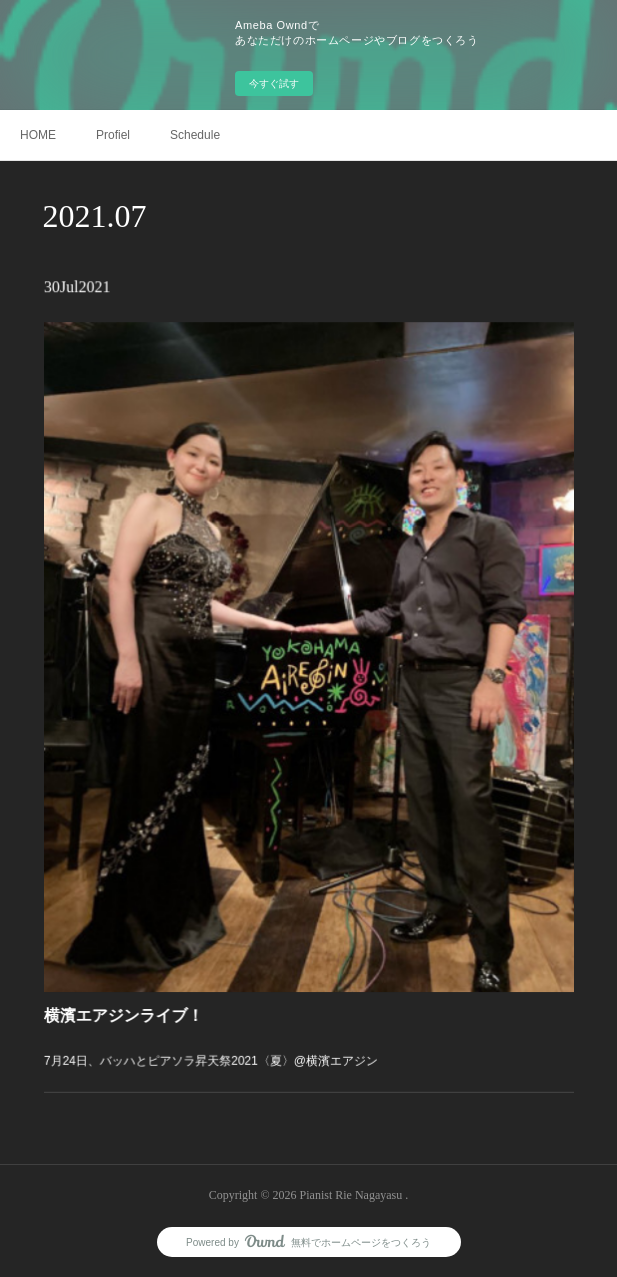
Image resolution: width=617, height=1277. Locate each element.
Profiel (113, 135)
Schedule (195, 135)
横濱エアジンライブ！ (145, 975)
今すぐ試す (274, 83)
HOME (38, 135)
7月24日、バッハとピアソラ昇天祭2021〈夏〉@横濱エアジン (222, 1015)
